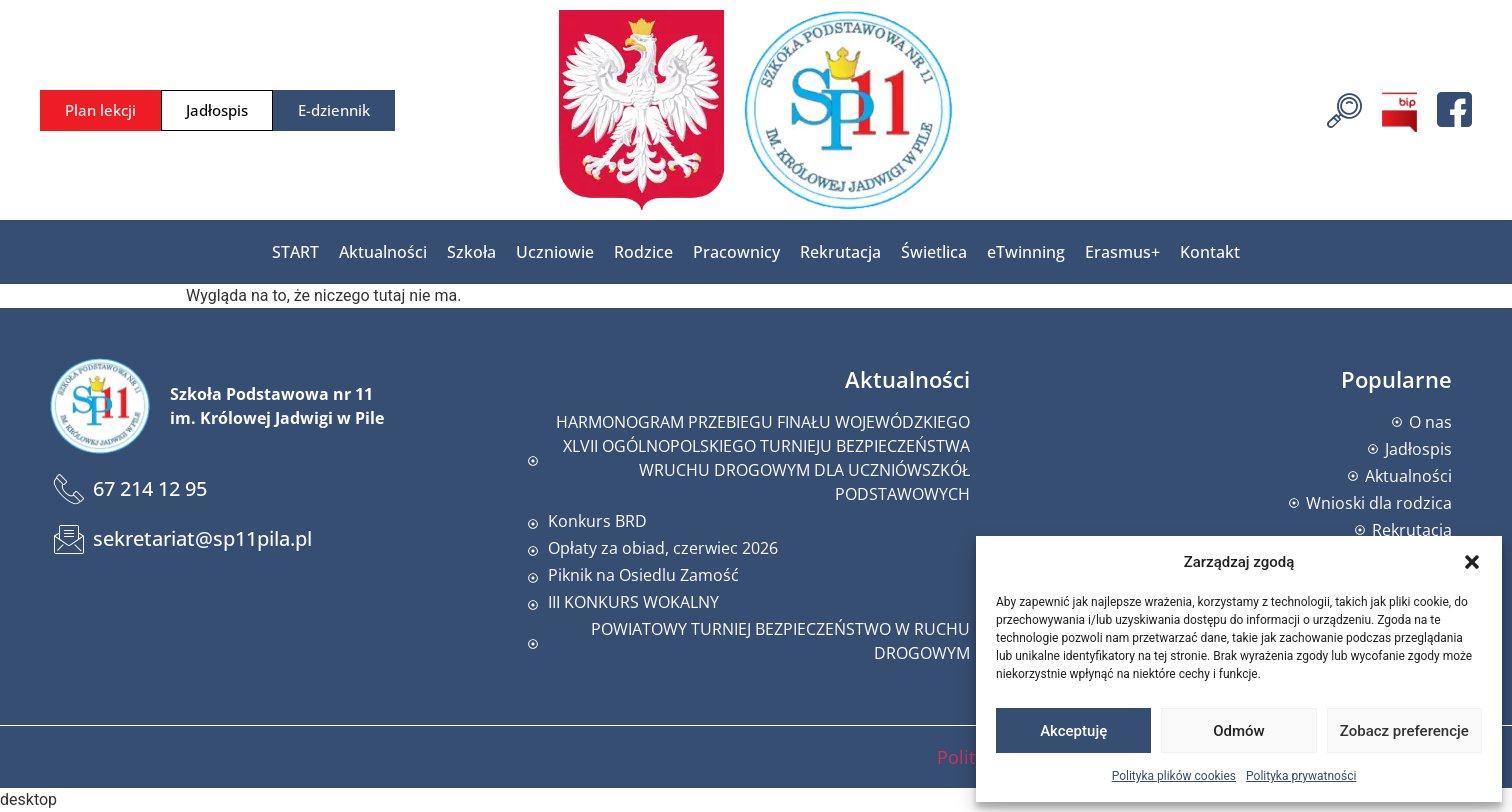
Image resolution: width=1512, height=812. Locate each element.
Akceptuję (1073, 731)
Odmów (1239, 731)
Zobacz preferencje (1404, 731)
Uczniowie (555, 252)
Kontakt (1210, 252)
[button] (1472, 562)
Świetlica (934, 252)
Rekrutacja (840, 252)
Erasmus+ (1122, 252)
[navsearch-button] (1344, 108)
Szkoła (471, 252)
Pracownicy (736, 252)
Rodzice (643, 252)
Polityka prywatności (1301, 776)
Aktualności (383, 252)
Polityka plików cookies (1174, 776)
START (295, 252)
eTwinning (1026, 252)
